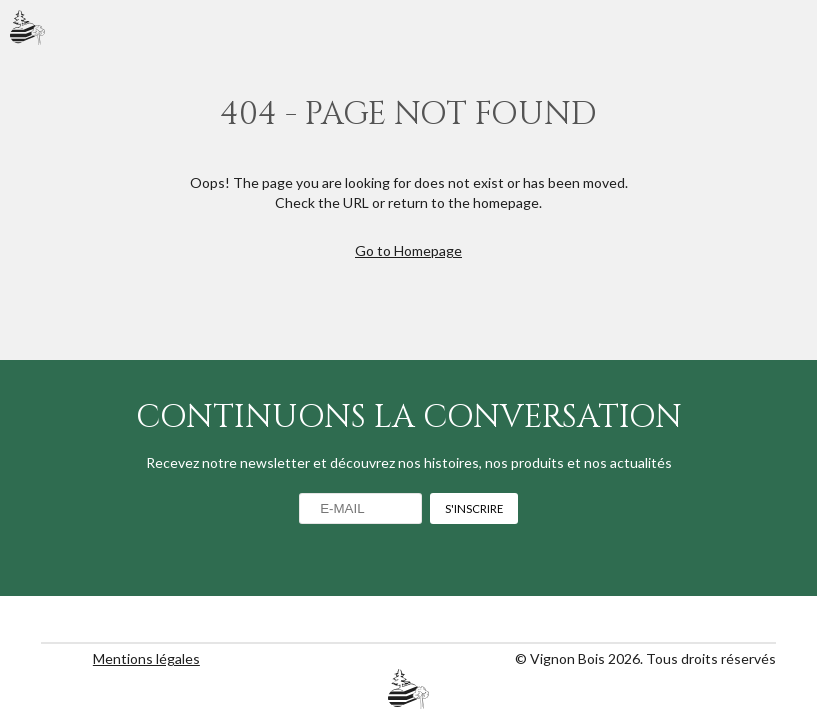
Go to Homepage (408, 250)
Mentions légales (146, 658)
